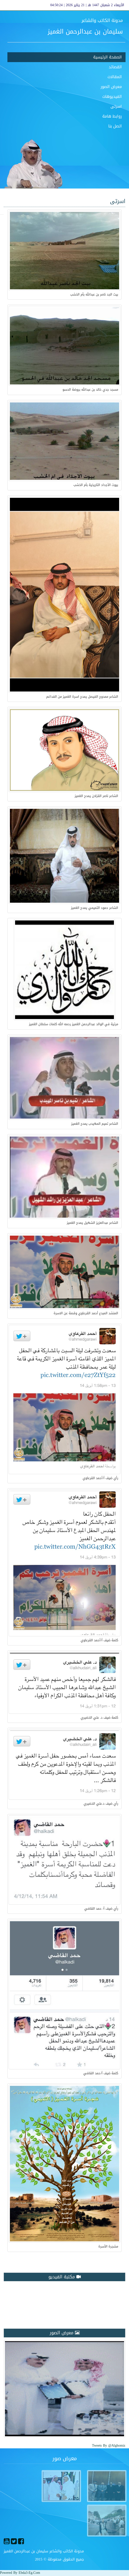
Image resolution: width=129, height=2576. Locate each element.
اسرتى (116, 106)
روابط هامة (112, 116)
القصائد (115, 67)
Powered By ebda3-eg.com (20, 2572)
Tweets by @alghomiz (108, 2445)
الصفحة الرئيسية (107, 57)
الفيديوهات (112, 96)
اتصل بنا (115, 126)
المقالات (115, 77)
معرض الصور (111, 86)
